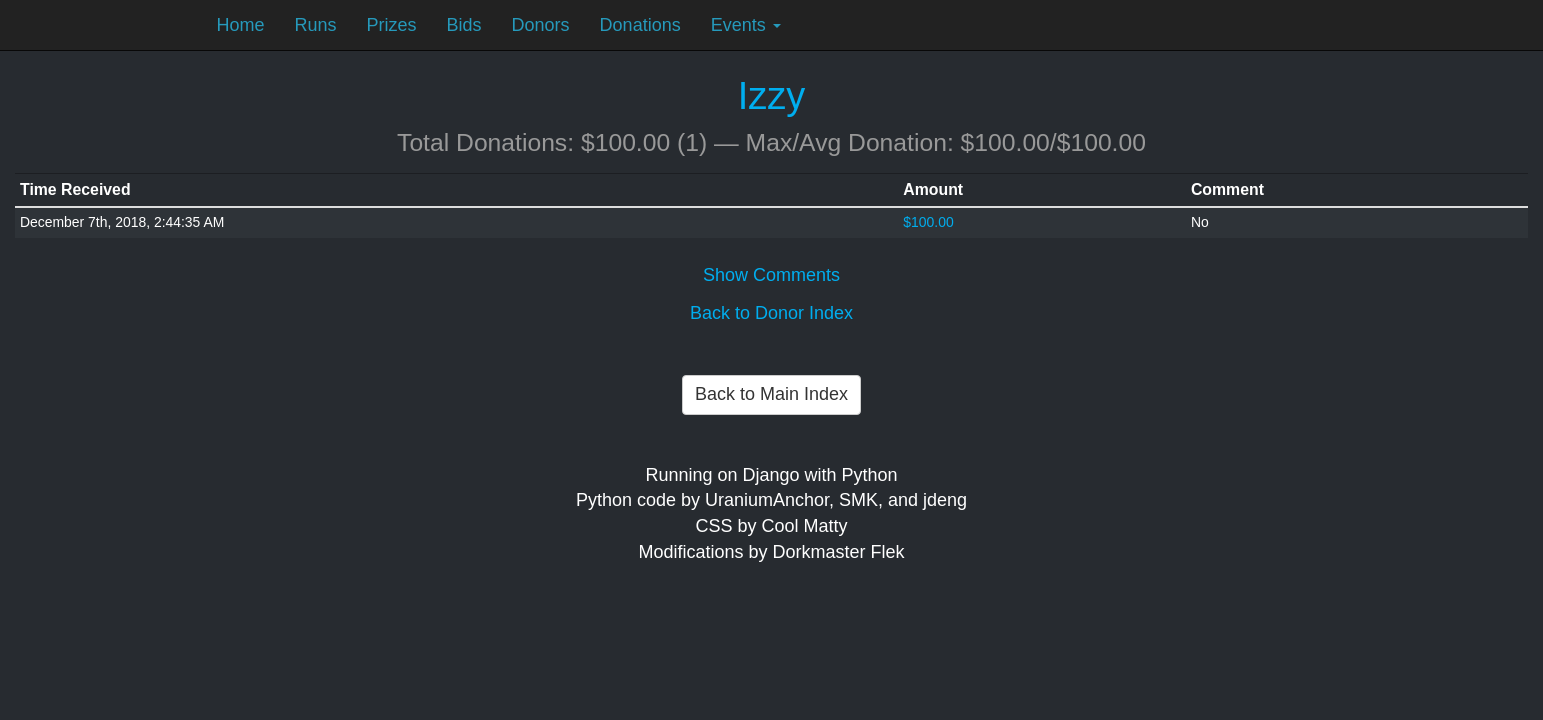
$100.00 (928, 222)
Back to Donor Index (771, 313)
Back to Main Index (771, 394)
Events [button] (746, 25)
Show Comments (771, 275)
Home (241, 25)
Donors (541, 25)
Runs (316, 25)
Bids (464, 25)
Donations (640, 25)
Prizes (392, 25)
